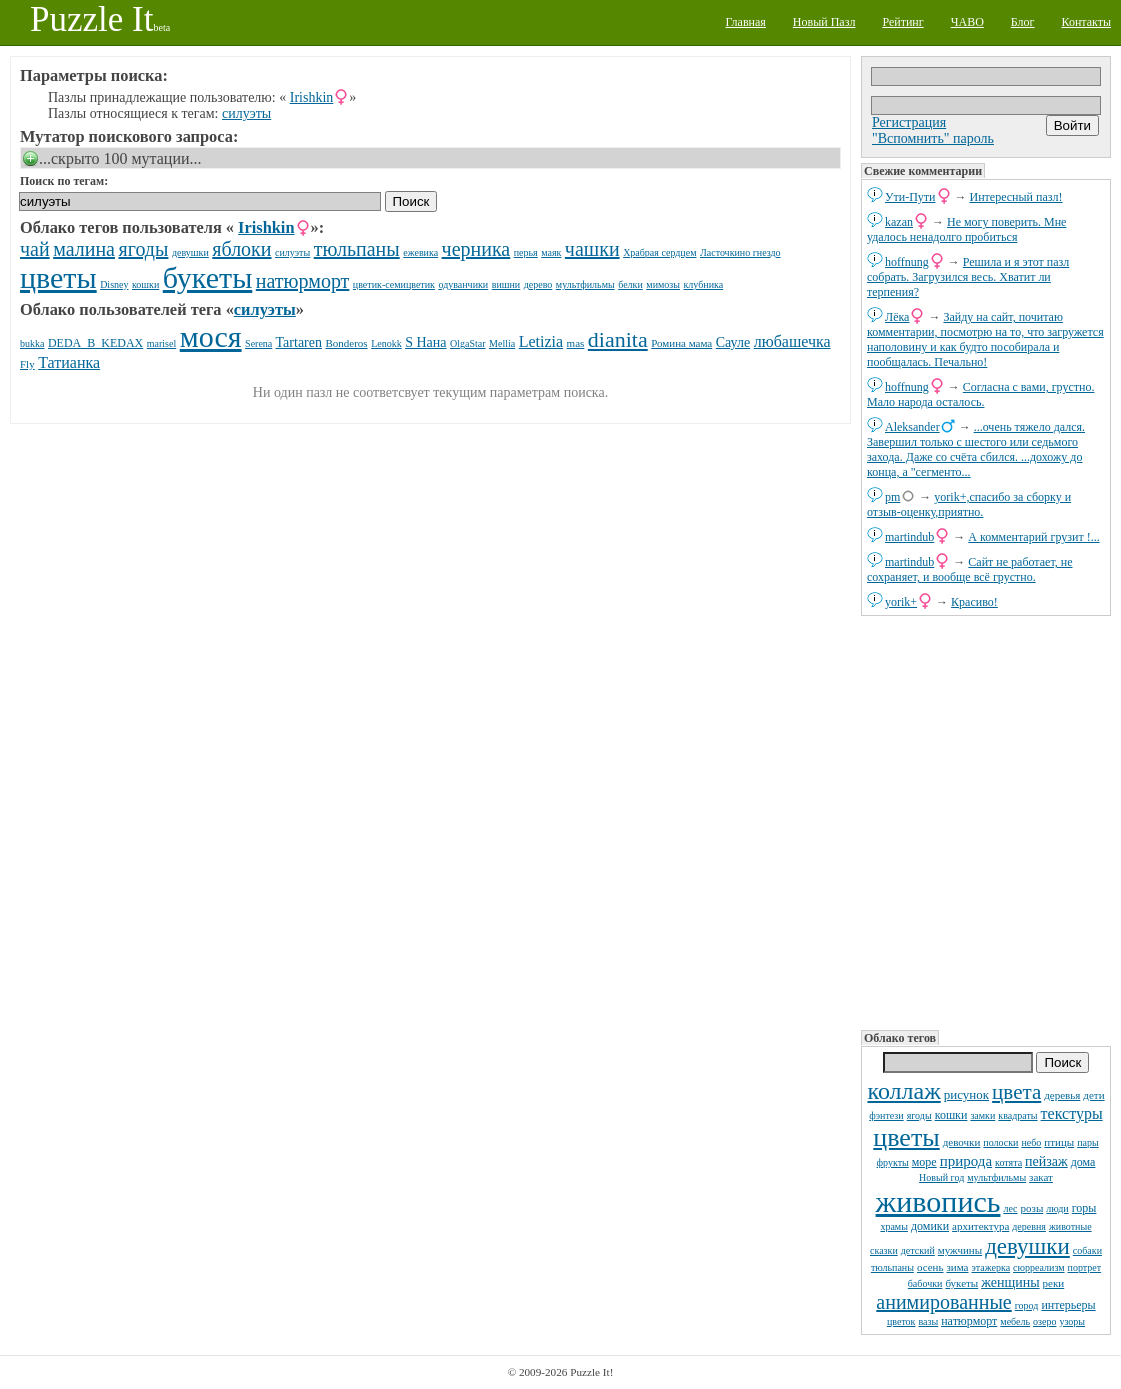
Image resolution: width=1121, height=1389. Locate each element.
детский (918, 1250)
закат (1041, 1177)
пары (1088, 1142)
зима (957, 1267)
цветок (901, 1321)
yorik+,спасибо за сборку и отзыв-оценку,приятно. (969, 504)
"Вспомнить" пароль (933, 138)
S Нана (425, 342)
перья (526, 252)
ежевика (420, 252)
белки (630, 284)
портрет (1085, 1267)
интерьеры (1068, 1305)
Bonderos (346, 343)
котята (1008, 1162)
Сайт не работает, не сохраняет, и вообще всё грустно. (969, 569)
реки (1054, 1283)
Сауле (733, 342)
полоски (1000, 1142)
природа (966, 1161)
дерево (538, 284)
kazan (899, 222)
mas (576, 343)
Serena (258, 343)
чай (35, 249)
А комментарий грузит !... (1033, 537)
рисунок (966, 1094)
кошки (951, 1115)
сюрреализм (1038, 1267)
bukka (32, 343)
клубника (703, 284)
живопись (938, 1201)
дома (1083, 1162)
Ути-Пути (910, 197)
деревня (1029, 1226)
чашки (592, 249)
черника (476, 249)
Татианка (69, 362)
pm (892, 497)
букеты (961, 1283)
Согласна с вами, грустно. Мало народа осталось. (980, 394)
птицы (1059, 1142)
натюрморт (969, 1321)
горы (1084, 1208)
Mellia (502, 343)
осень (930, 1267)
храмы (894, 1226)
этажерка (990, 1267)
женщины (1010, 1282)
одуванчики (463, 284)
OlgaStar (468, 343)
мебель (1015, 1321)
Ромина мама (681, 343)
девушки (1027, 1246)
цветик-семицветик (394, 284)
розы (1032, 1208)
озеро (1044, 1321)
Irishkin (312, 97)
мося (211, 336)
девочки (962, 1142)
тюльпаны (892, 1267)
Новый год (941, 1177)
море (924, 1162)
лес (1010, 1208)
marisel (161, 343)
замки (982, 1115)
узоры (1072, 1321)
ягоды (919, 1115)
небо (1031, 1142)
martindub (909, 537)
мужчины (960, 1250)
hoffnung (907, 262)
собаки (1087, 1250)
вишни (506, 284)
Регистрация (909, 122)
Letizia (541, 341)
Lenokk (386, 343)
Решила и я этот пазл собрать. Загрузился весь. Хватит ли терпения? (968, 277)
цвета (1016, 1092)
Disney (114, 284)
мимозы (663, 284)
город (1027, 1305)
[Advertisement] (986, 821)
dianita (618, 339)
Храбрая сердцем (659, 252)
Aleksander (912, 427)
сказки (884, 1250)
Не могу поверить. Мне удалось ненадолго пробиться (966, 229)
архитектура (980, 1226)
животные (1070, 1226)
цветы (906, 1137)
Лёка (897, 317)
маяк (551, 252)
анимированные (943, 1302)
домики (930, 1226)
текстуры (1072, 1113)
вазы (928, 1321)
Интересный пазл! (1016, 197)
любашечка (792, 341)
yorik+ (901, 602)
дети (1093, 1095)
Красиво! (974, 602)
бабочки (925, 1283)
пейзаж (1046, 1161)
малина (84, 249)
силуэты (246, 113)
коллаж (903, 1091)
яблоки (241, 249)
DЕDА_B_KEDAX (95, 343)
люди (1057, 1208)
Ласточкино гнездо (740, 252)
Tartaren (299, 342)
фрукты (893, 1162)
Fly (27, 364)
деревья (1062, 1095)
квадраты (1017, 1115)
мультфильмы (996, 1177)
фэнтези (886, 1115)
